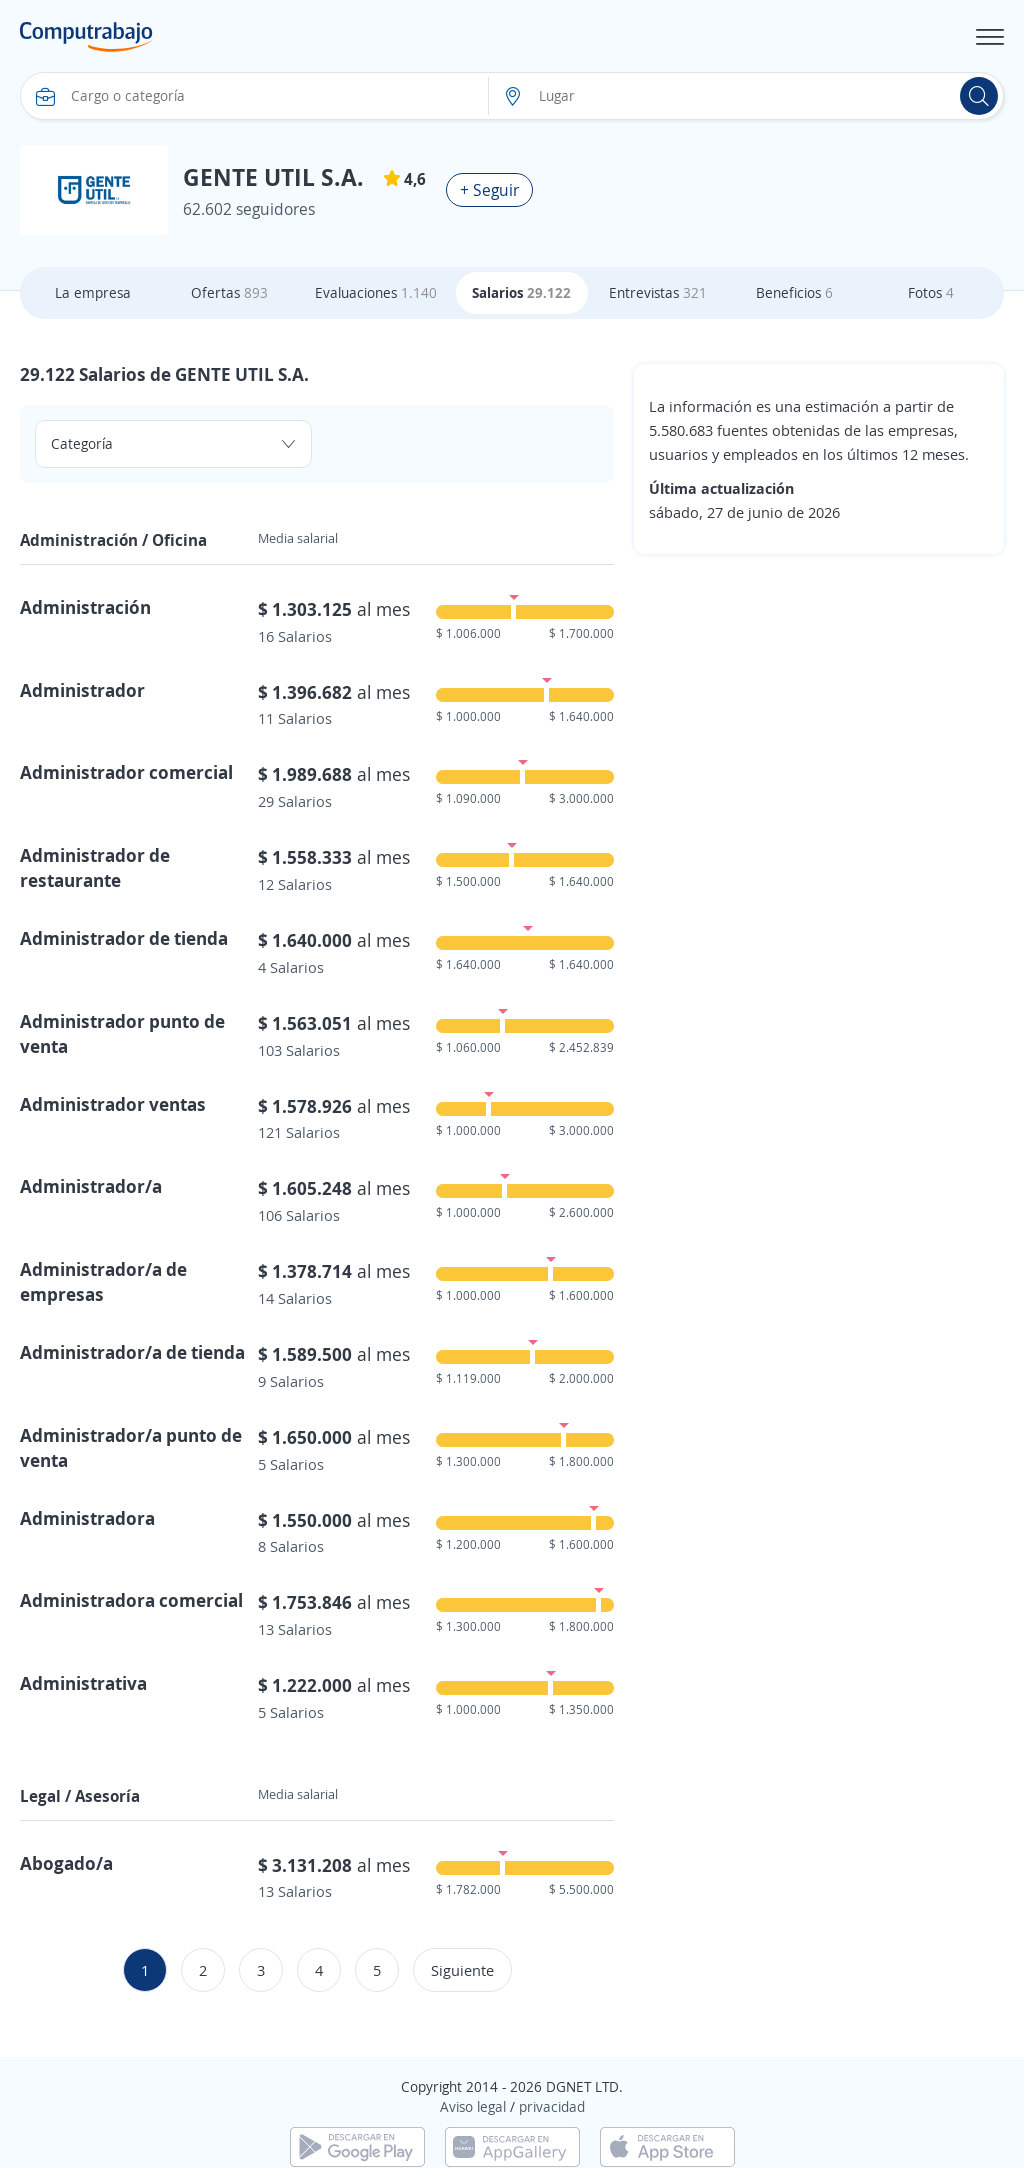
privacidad (552, 2106)
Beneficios (794, 292)
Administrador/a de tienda (132, 1352)
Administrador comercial (126, 772)
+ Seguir (489, 190)
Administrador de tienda (124, 938)
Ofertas (229, 292)
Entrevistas (658, 292)
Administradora (87, 1518)
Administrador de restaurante (95, 867)
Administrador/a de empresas (103, 1281)
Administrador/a (91, 1186)
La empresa (93, 292)
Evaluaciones (376, 292)
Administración (85, 607)
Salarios (521, 292)
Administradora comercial (131, 1600)
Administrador (82, 690)
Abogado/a (66, 1863)
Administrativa (83, 1683)
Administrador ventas (113, 1104)
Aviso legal (473, 2106)
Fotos (931, 292)
